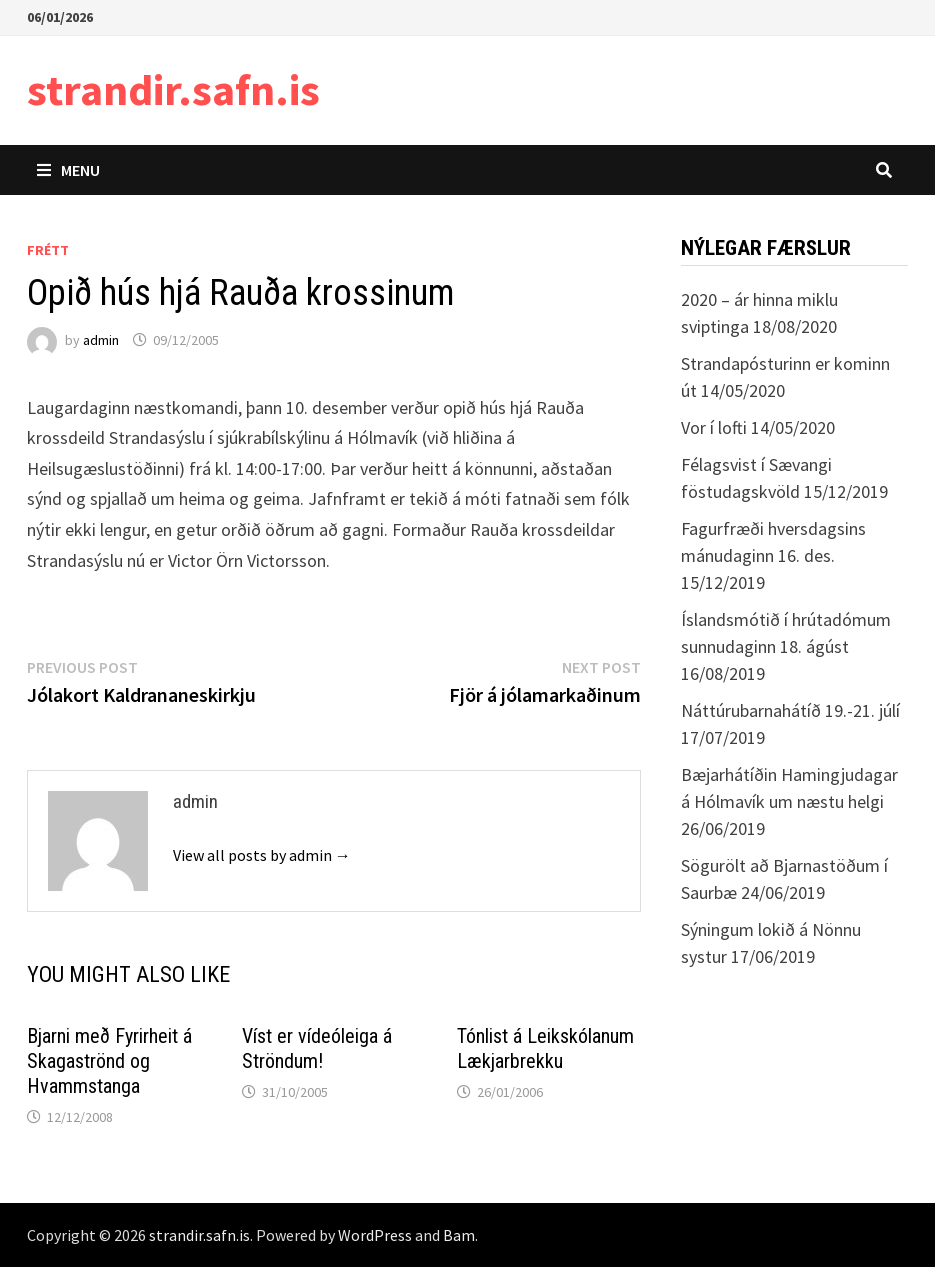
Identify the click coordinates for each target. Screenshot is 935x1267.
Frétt (48, 250)
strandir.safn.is (173, 89)
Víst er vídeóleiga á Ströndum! (317, 1048)
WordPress (375, 1235)
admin (101, 340)
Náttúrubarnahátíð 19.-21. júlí (790, 710)
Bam (459, 1235)
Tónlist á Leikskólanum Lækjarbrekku (545, 1048)
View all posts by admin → (262, 855)
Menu (68, 170)
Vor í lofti (714, 427)
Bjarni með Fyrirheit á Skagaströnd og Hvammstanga (109, 1061)
